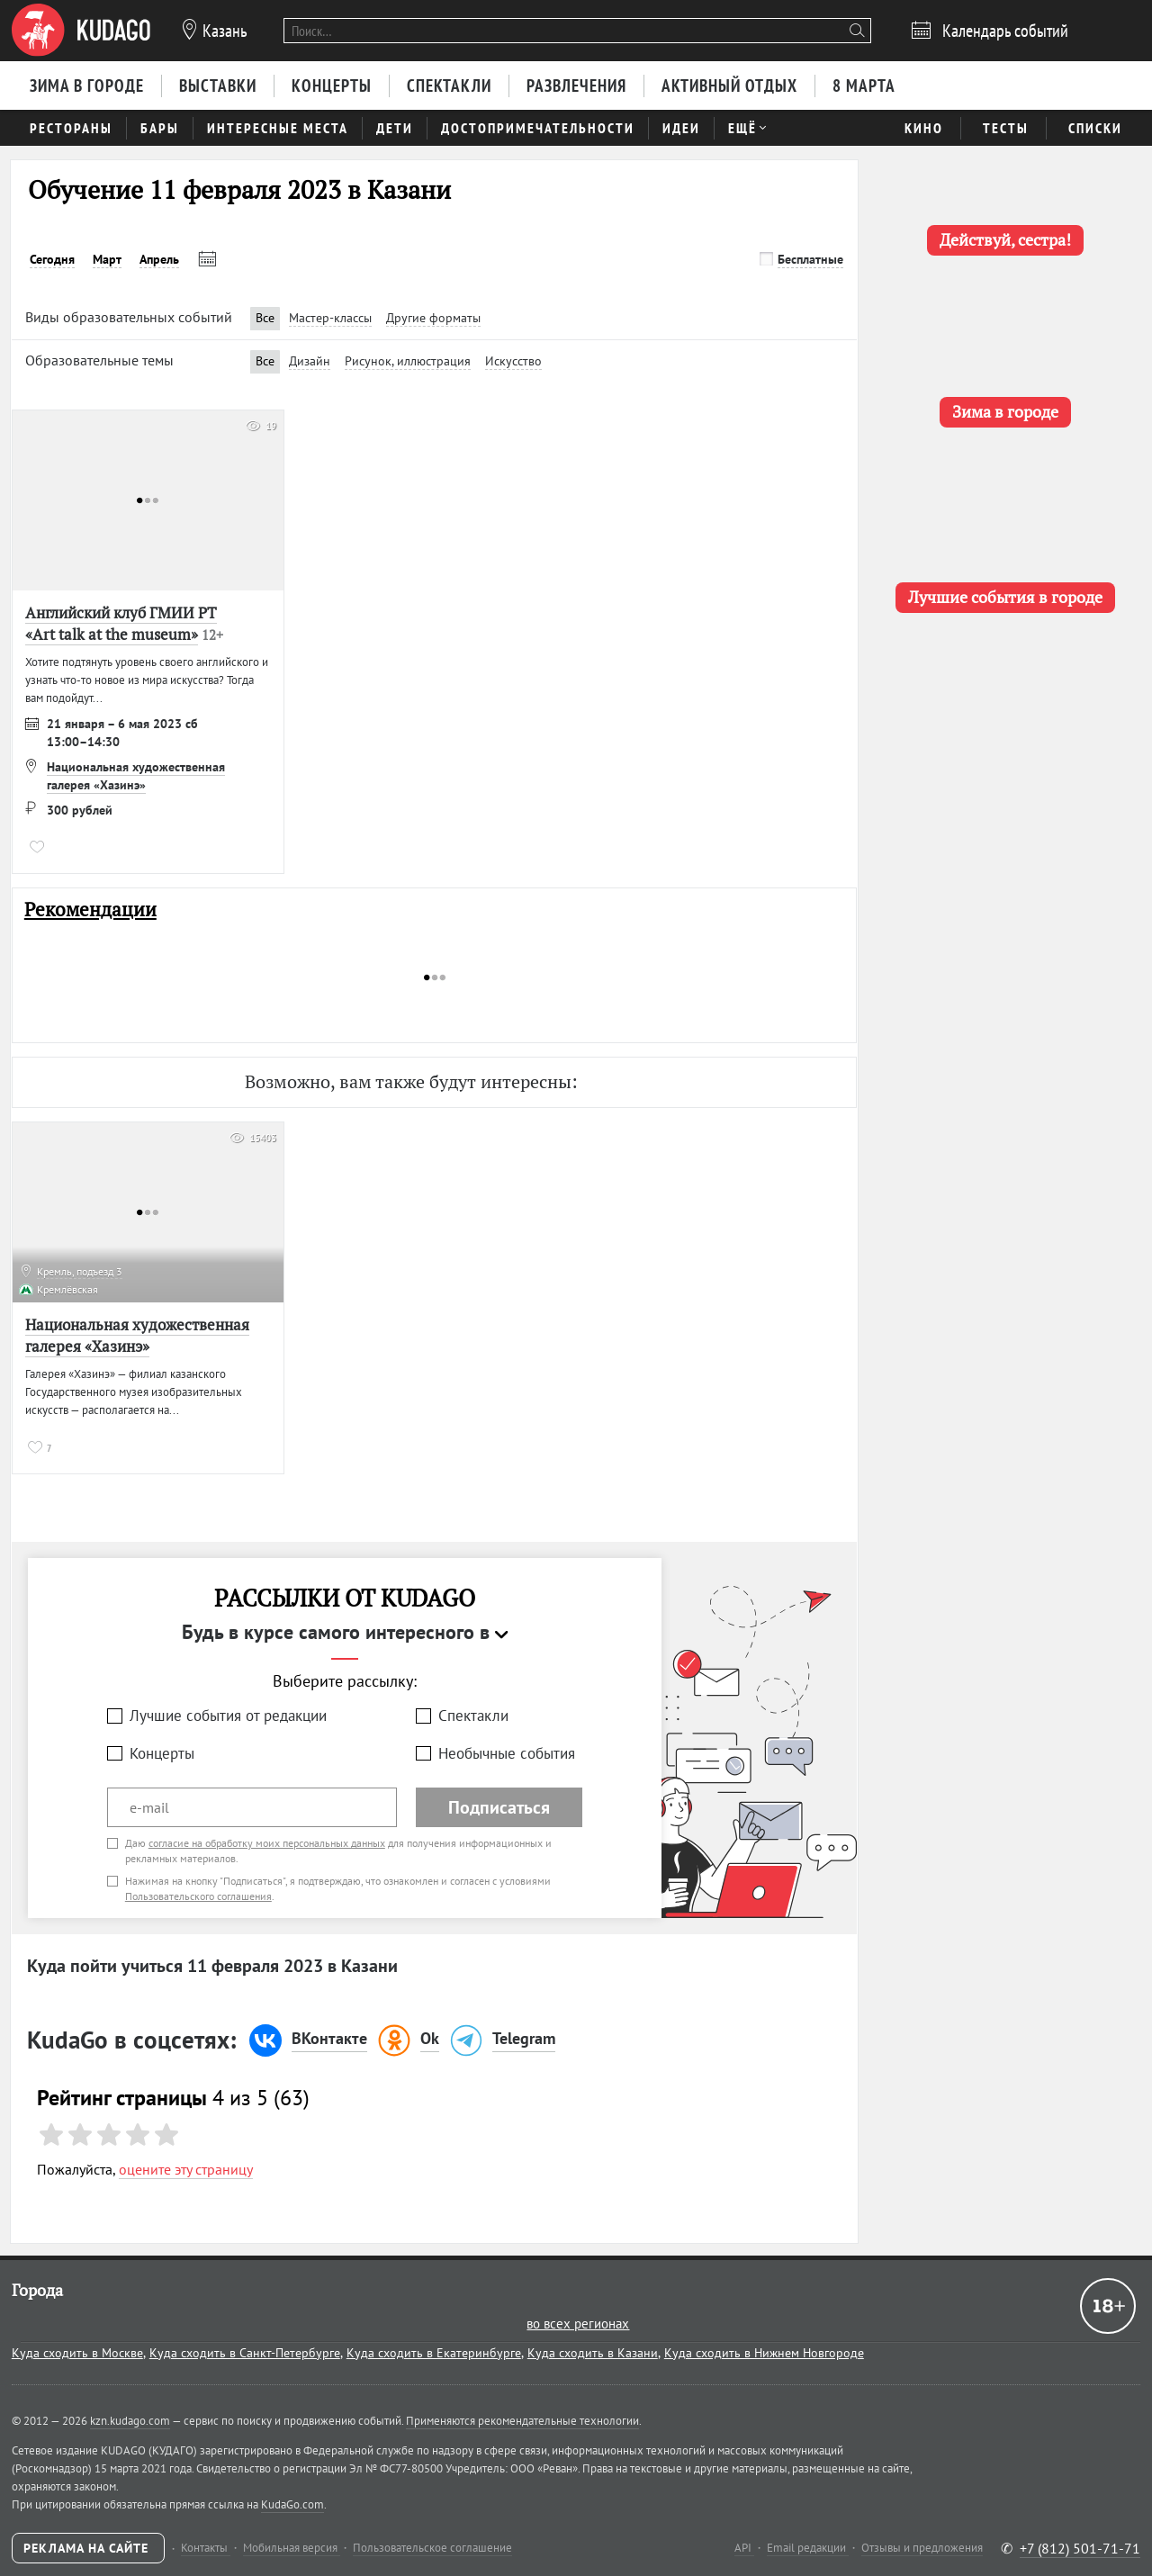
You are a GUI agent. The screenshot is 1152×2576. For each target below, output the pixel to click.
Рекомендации (90, 909)
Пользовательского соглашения (198, 1896)
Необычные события (506, 1753)
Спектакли (473, 1715)
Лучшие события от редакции (228, 1715)
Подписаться (499, 1807)
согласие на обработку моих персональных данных (266, 1843)
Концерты (162, 1753)
